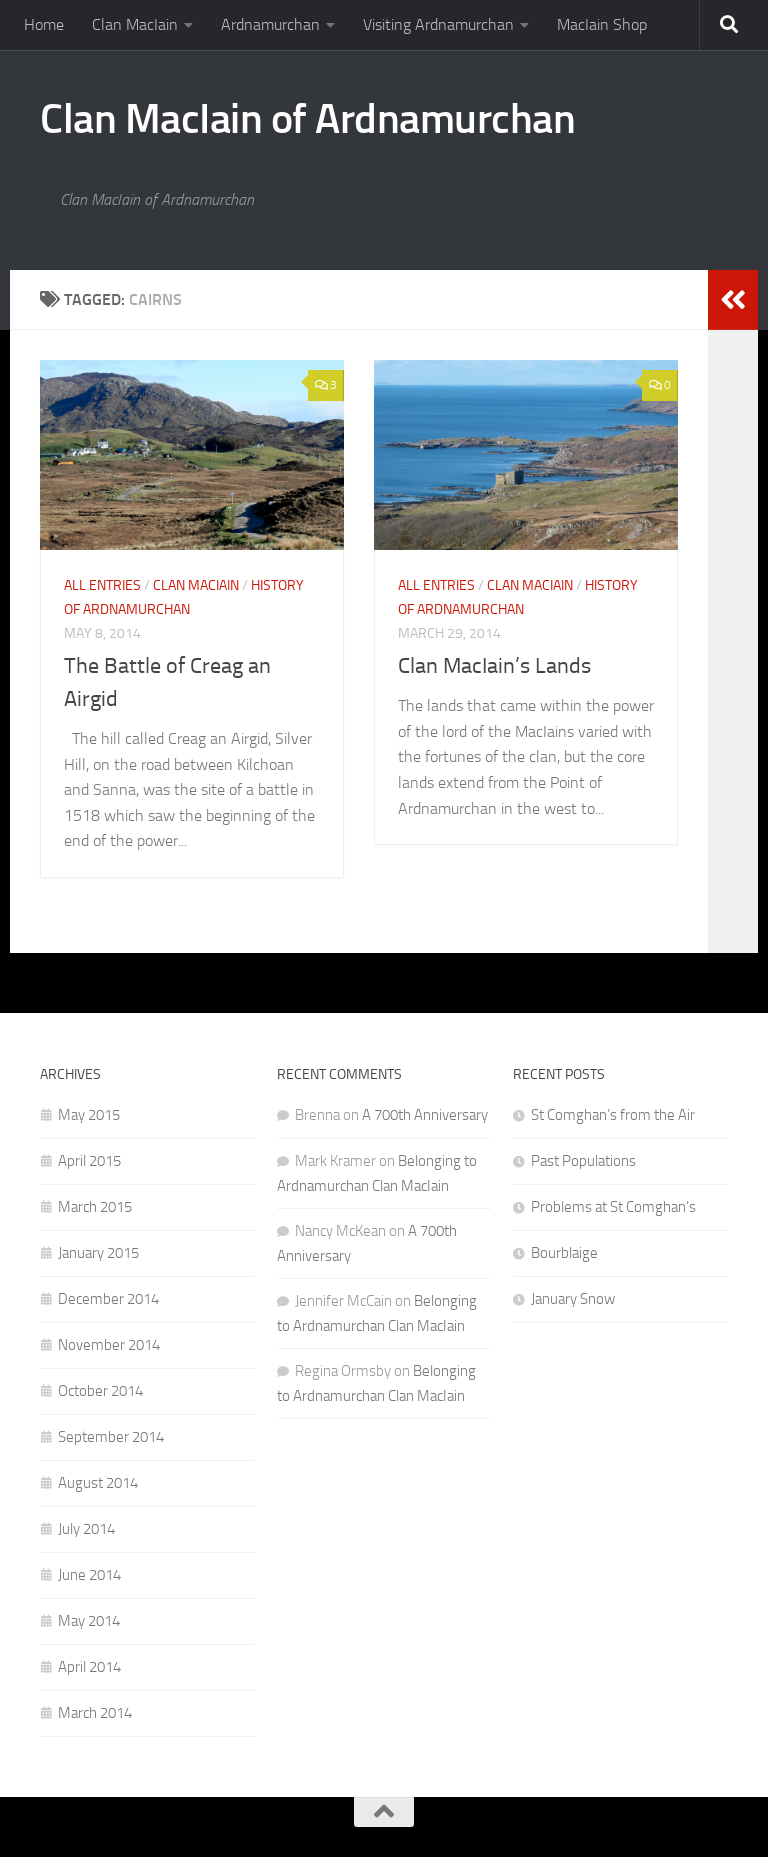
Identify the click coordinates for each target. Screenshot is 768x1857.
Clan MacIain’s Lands (494, 666)
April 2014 (89, 1667)
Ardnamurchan (270, 24)
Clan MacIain (135, 24)
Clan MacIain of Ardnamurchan (307, 119)
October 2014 (100, 1391)
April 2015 (89, 1161)
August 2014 (98, 1483)
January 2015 (98, 1253)
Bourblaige (564, 1253)
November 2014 (109, 1345)
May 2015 (89, 1115)
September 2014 (111, 1437)
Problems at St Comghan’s (613, 1207)
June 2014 (89, 1575)
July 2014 (86, 1529)
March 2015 (95, 1207)
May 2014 (89, 1621)
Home (44, 24)
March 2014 (95, 1713)
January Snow (573, 1299)
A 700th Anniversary (425, 1115)
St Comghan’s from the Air (613, 1115)
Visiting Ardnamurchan (438, 24)
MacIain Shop (602, 24)
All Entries (102, 585)
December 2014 (108, 1299)
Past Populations (583, 1161)
